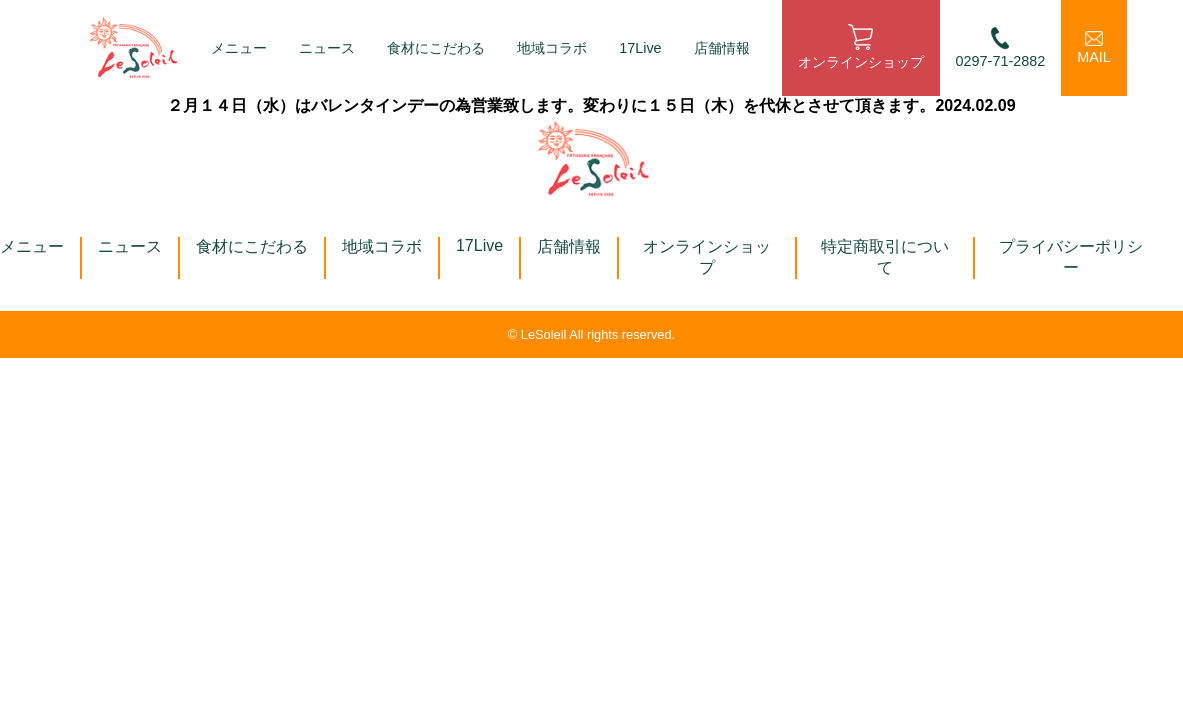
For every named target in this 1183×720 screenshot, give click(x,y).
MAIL (1094, 48)
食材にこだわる (436, 48)
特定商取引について (885, 257)
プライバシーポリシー (1071, 257)
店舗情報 (722, 48)
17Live (640, 48)
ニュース (327, 48)
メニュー (239, 48)
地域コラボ (552, 48)
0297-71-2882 (1001, 47)
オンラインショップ (861, 47)
